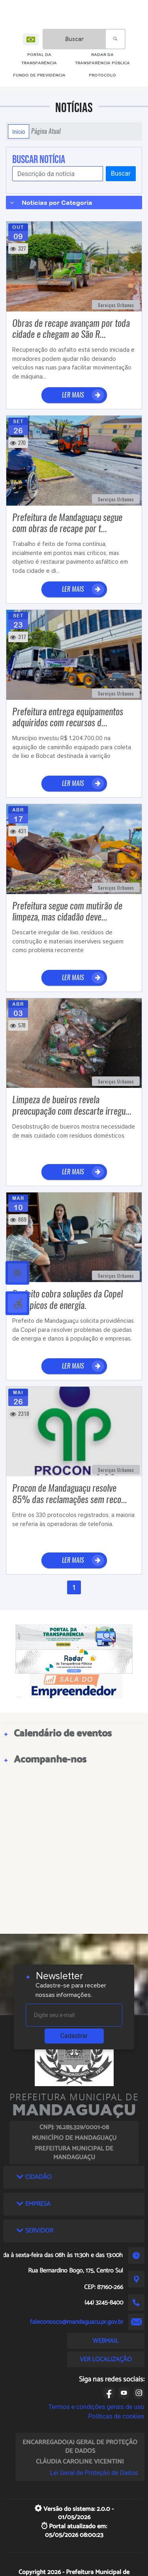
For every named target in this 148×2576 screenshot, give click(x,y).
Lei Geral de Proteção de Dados (94, 2473)
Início (18, 131)
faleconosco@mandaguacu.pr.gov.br (76, 2322)
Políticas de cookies (116, 2416)
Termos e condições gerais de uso (96, 2407)
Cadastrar (74, 2036)
